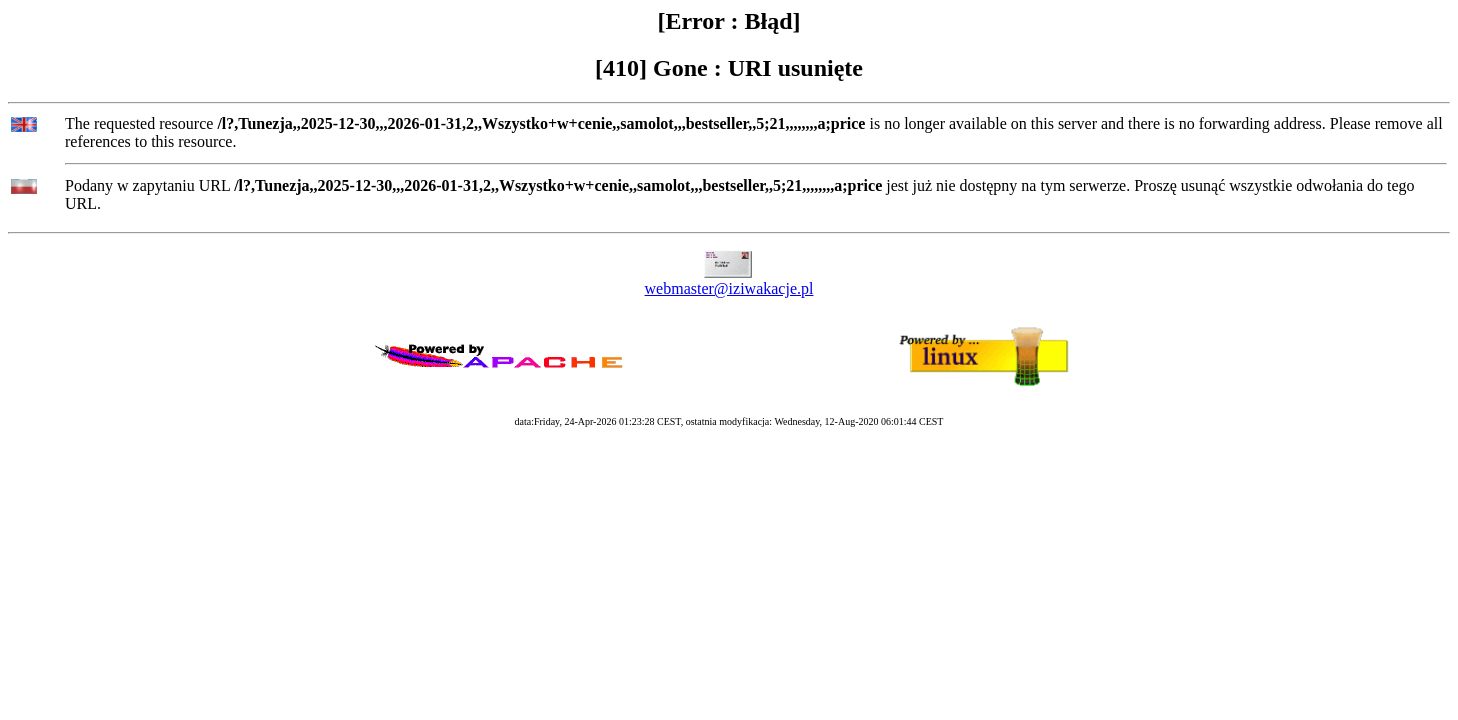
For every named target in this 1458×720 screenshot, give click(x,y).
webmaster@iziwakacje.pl (729, 288)
